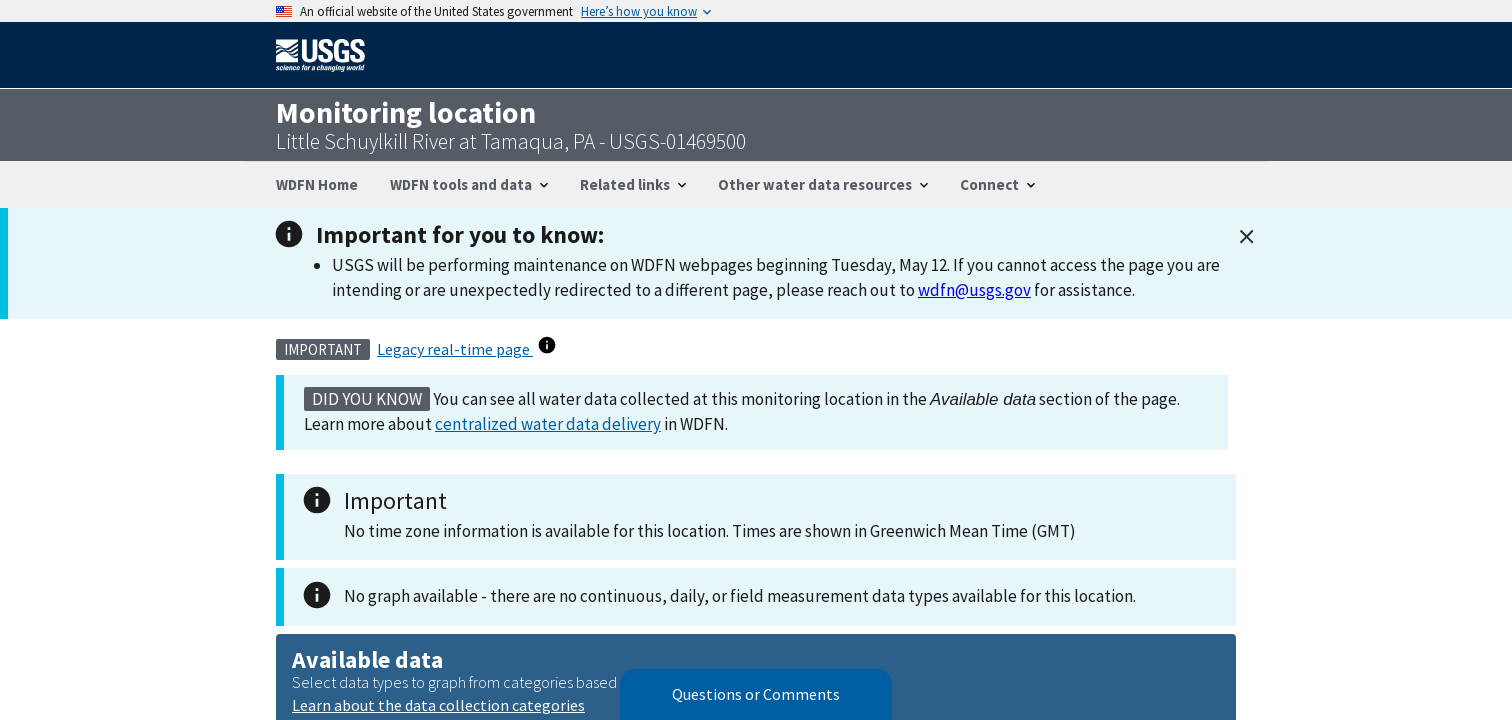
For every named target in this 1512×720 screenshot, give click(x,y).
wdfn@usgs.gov (974, 290)
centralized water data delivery (548, 424)
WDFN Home (317, 184)
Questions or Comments (756, 695)
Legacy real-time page (455, 349)
